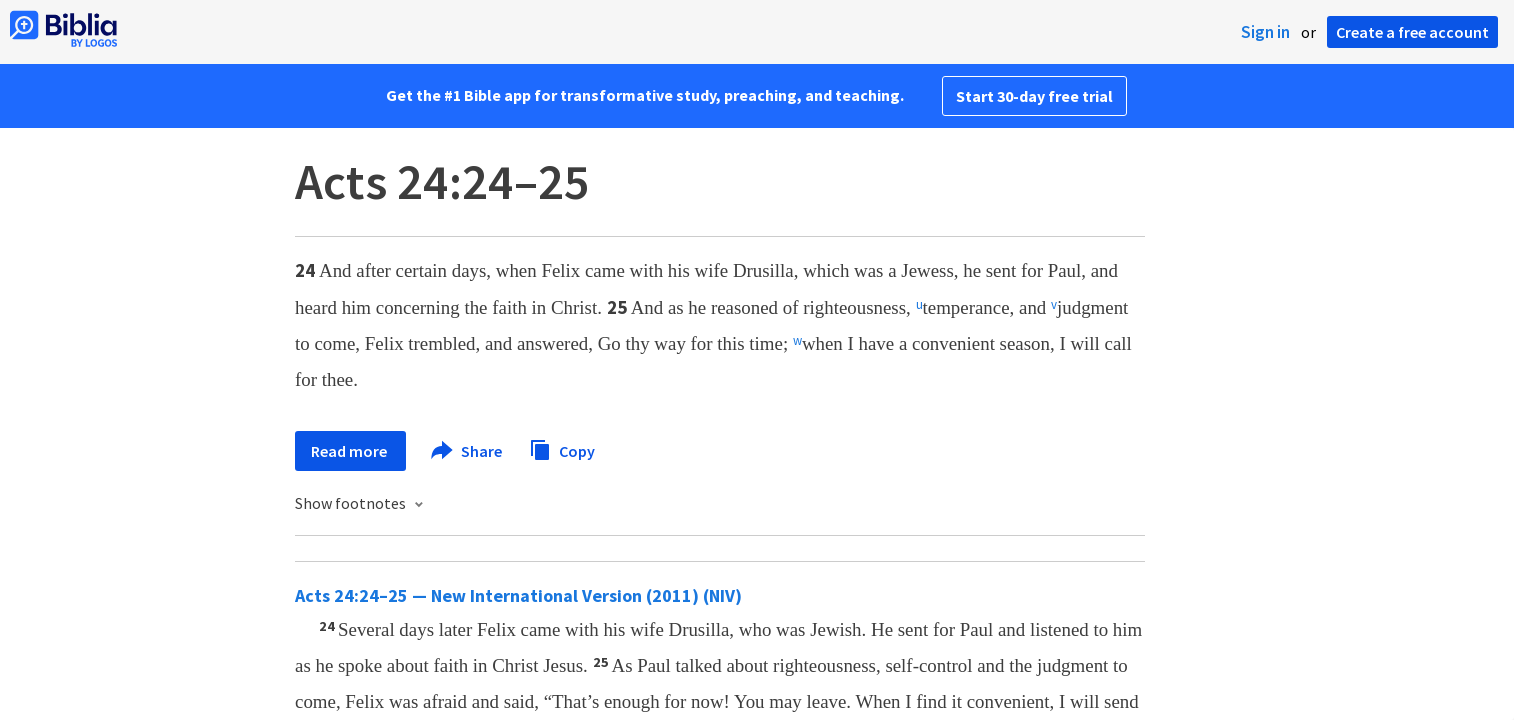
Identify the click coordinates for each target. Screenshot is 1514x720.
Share (467, 451)
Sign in (1265, 32)
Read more (350, 451)
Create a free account (1412, 32)
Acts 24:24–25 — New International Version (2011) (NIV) (518, 595)
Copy (562, 448)
